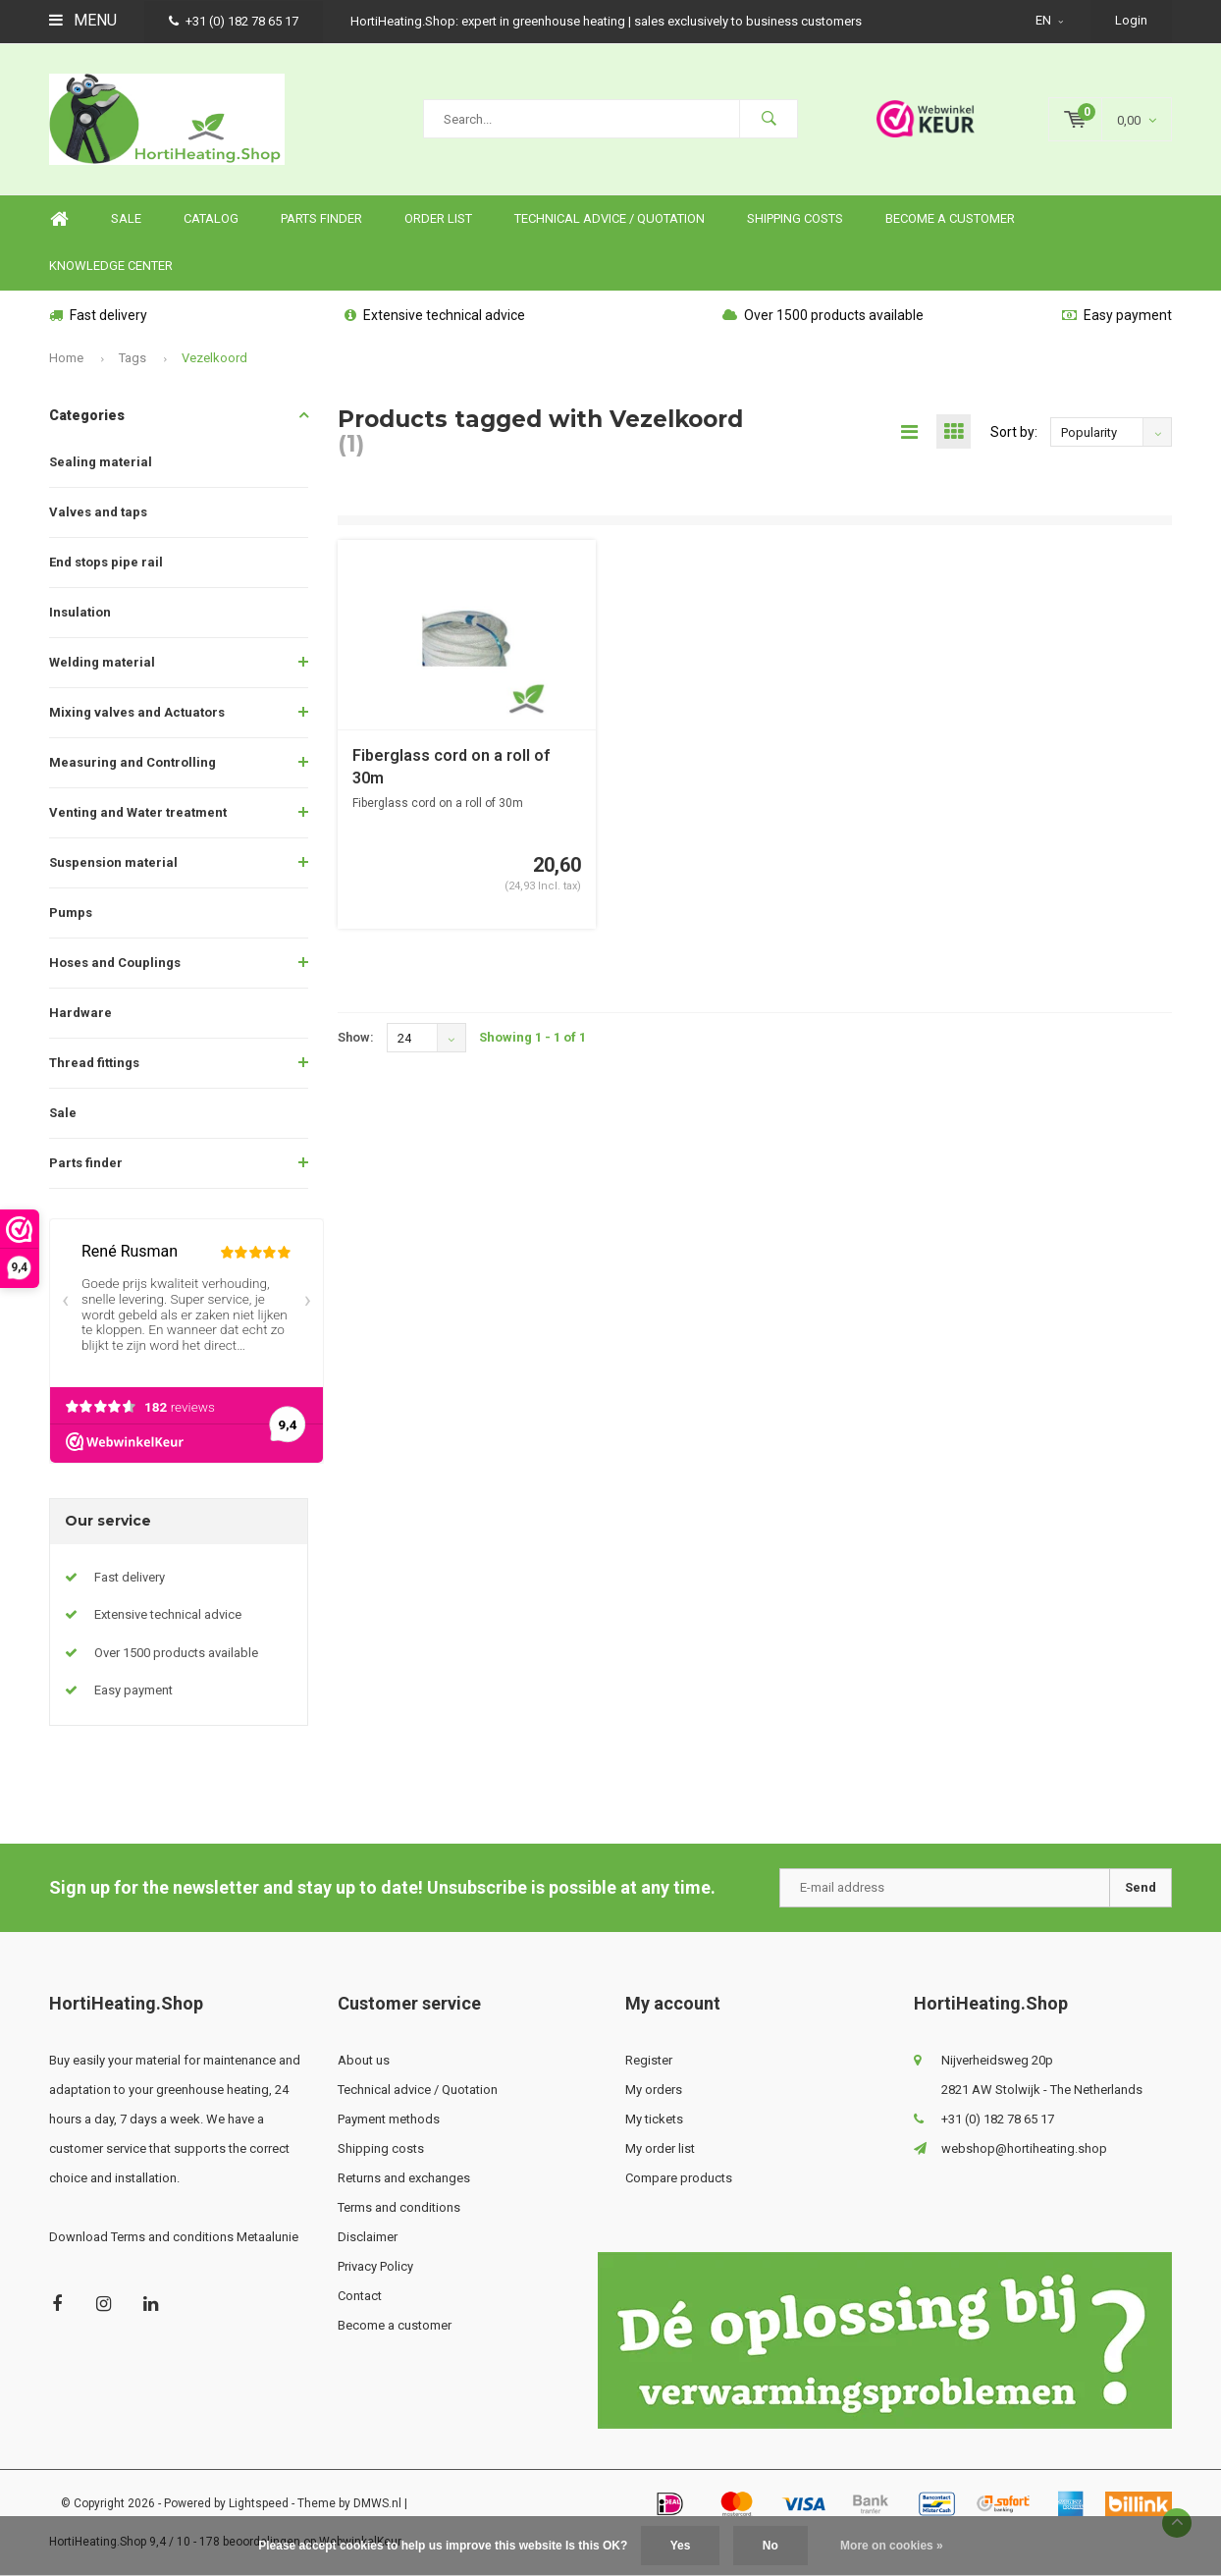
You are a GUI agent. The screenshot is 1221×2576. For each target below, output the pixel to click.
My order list (660, 2148)
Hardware (80, 1012)
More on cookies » (891, 2545)
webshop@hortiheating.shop (1024, 2148)
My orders (653, 2089)
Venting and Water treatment (138, 812)
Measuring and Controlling (132, 762)
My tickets (654, 2119)
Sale (63, 1112)
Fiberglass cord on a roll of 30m (451, 766)
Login (1131, 20)
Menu (83, 20)
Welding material (102, 662)
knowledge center (111, 265)
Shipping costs (795, 218)
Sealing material (100, 462)
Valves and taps (98, 512)
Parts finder (321, 218)
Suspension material (113, 862)
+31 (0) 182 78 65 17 (233, 21)
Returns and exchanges (404, 2178)
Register (648, 2060)
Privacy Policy (375, 2266)
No (770, 2545)
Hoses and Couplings (115, 962)
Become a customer (950, 218)
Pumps (70, 912)
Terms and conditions (399, 2207)
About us (364, 2060)
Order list (438, 218)
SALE (126, 218)
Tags (132, 357)
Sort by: (1013, 432)
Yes (680, 2545)
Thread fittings (94, 1062)
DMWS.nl (377, 2503)
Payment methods (389, 2119)
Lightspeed (259, 2503)
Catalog (211, 218)
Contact (360, 2295)
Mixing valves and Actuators (137, 712)
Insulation (80, 612)
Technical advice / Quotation (609, 218)
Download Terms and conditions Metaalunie (173, 2236)
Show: (356, 1037)
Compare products (678, 2178)
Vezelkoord (214, 357)
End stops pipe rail (106, 562)
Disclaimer (368, 2236)
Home (58, 219)
